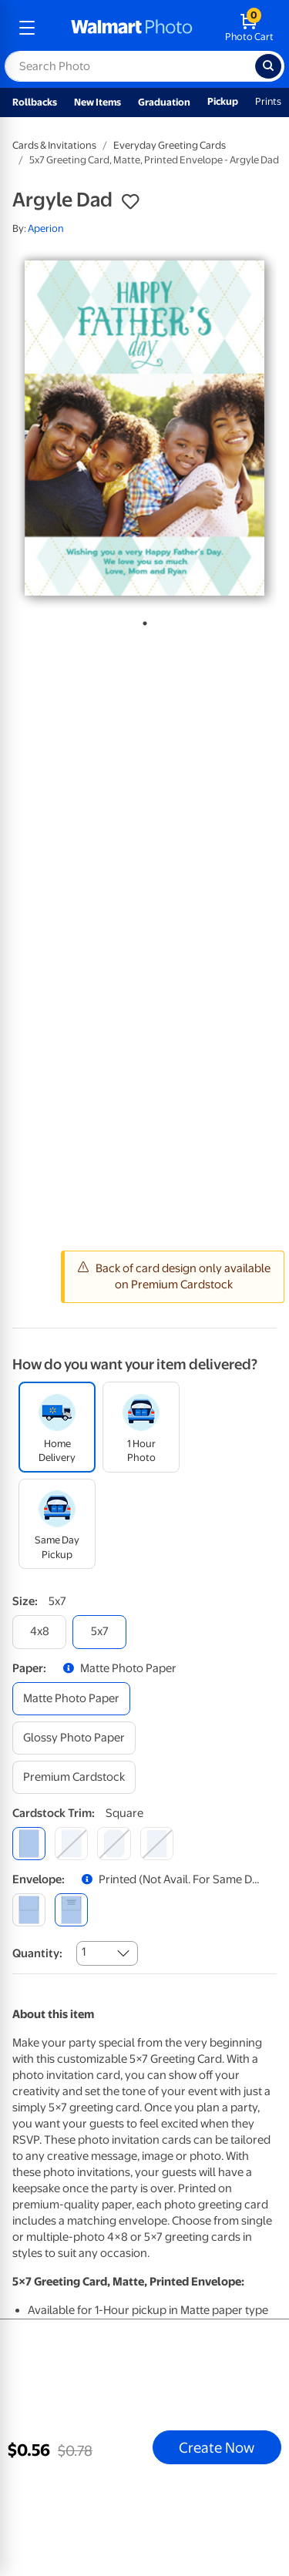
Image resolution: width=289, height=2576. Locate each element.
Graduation (164, 102)
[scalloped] (156, 1843)
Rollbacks (34, 102)
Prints (268, 101)
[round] (71, 1843)
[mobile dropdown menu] (27, 28)
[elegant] (113, 1843)
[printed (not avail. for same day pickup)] (71, 1909)
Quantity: (37, 1953)
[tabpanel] (144, 428)
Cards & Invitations (54, 145)
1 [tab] (142, 620)
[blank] (28, 1909)
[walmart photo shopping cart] (249, 28)
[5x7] (99, 1631)
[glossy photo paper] (74, 1738)
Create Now (216, 2447)
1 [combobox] (84, 1952)
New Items (97, 102)
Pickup (222, 101)
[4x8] (39, 1631)
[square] (28, 1843)
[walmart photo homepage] (131, 28)
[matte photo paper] (71, 1698)
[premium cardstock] (74, 1777)
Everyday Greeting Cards (169, 145)
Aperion (46, 228)
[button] (130, 202)
